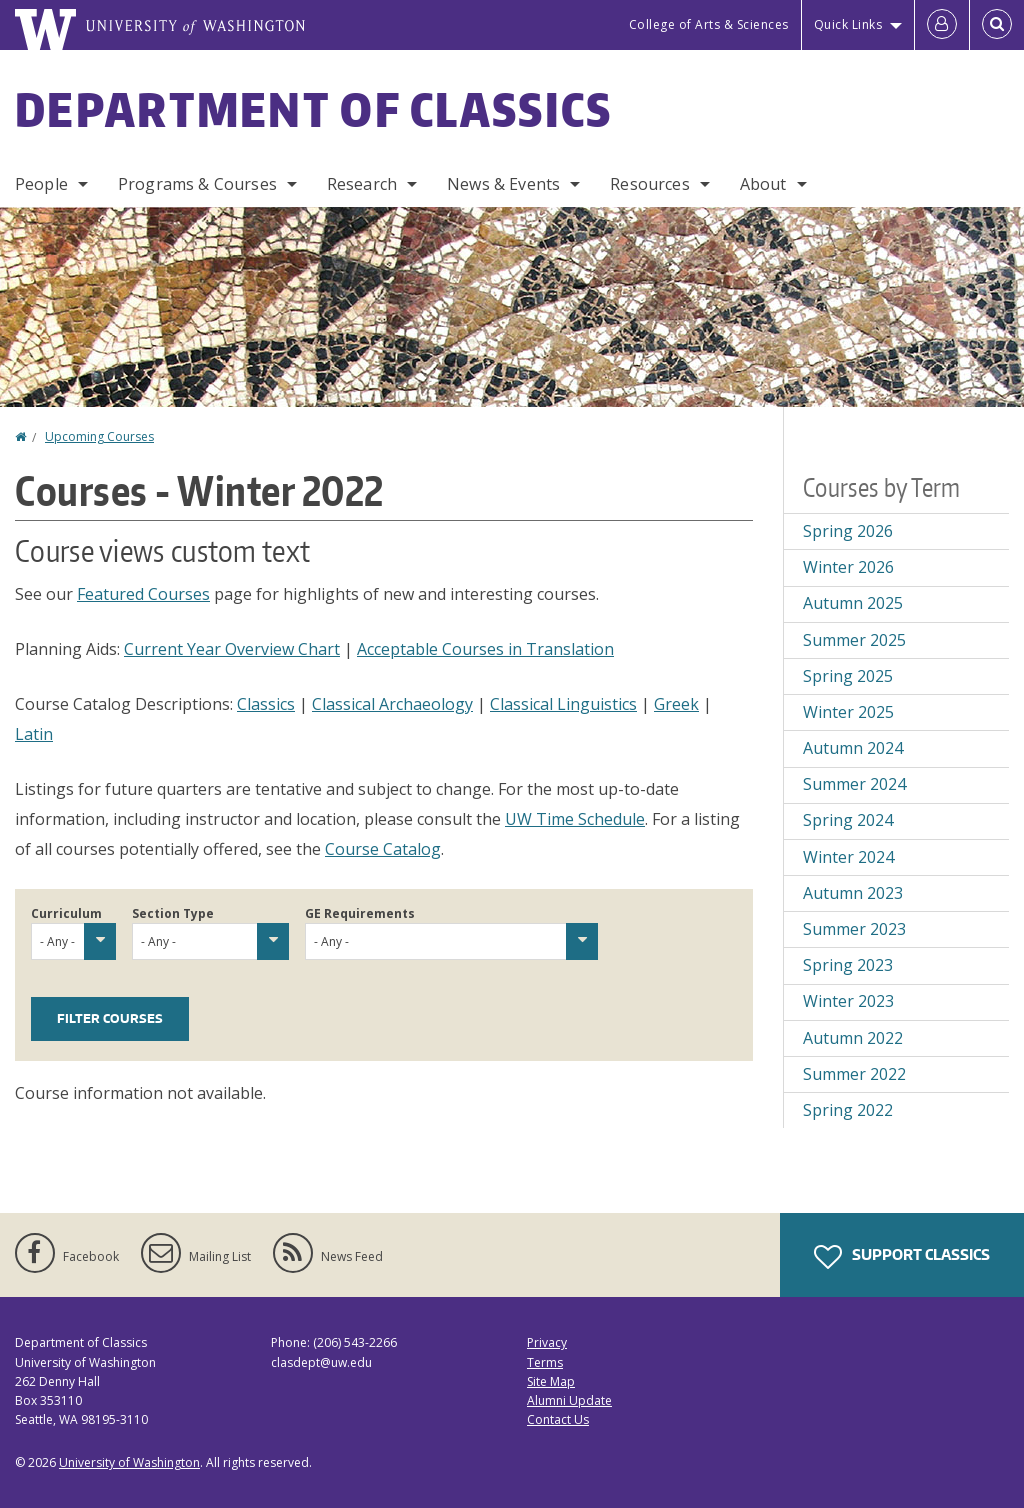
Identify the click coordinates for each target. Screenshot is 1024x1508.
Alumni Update (569, 1400)
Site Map (551, 1381)
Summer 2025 (854, 640)
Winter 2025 (848, 712)
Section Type (173, 913)
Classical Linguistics (563, 704)
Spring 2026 (848, 531)
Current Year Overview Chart (232, 649)
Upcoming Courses (99, 436)
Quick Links (848, 24)
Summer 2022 (854, 1074)
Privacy (547, 1342)
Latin (34, 734)
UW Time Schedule (575, 819)
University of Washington (129, 1462)
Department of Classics (314, 109)
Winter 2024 (848, 857)
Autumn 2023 (853, 893)
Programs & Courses (197, 184)
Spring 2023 (848, 965)
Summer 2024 (854, 784)
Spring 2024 (848, 820)
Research (362, 184)
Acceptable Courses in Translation (485, 649)
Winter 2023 (848, 1001)
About (763, 184)
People (41, 184)
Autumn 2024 (853, 748)
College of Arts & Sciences (709, 24)
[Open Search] (997, 25)
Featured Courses (143, 594)
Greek (676, 704)
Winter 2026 (848, 567)
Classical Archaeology (392, 704)
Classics (266, 704)
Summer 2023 (854, 929)
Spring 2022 (848, 1110)
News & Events (503, 184)
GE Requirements (360, 913)
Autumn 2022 (853, 1038)
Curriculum (66, 913)
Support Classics (902, 1257)
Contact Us (558, 1419)
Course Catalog (383, 849)
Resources (649, 184)
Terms (545, 1362)
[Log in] (942, 25)
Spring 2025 (848, 676)
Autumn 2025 (853, 603)
